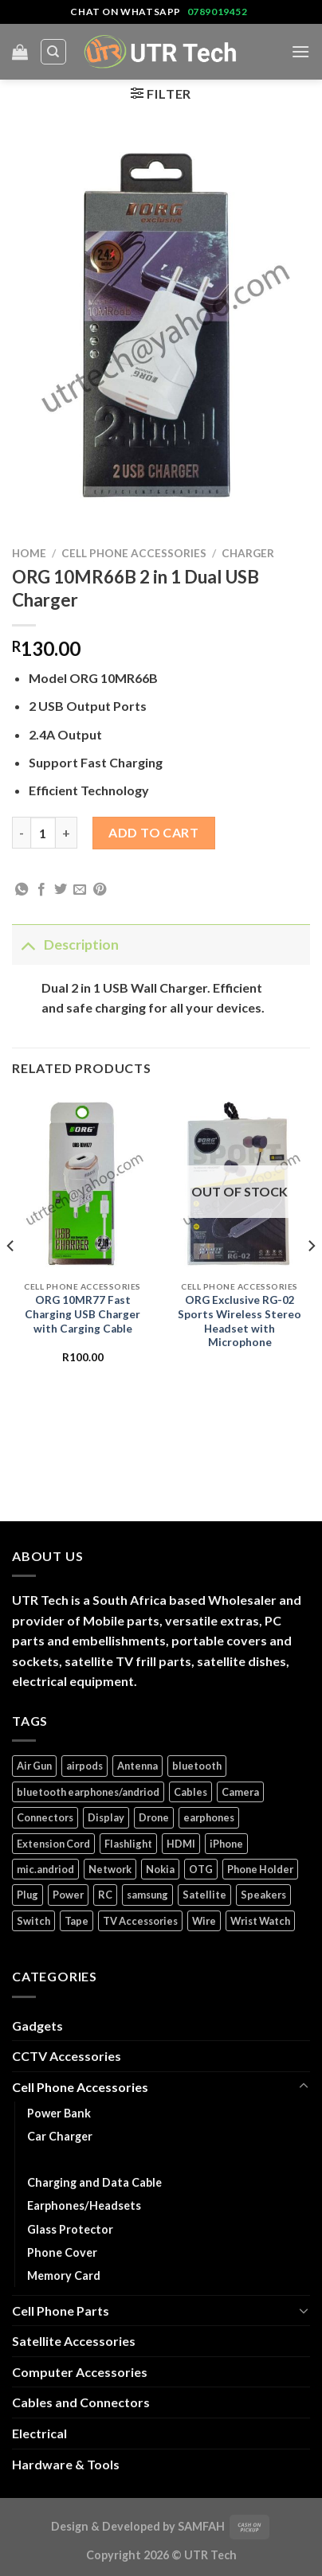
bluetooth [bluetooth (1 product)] (197, 1765)
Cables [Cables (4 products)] (190, 1792)
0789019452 (217, 12)
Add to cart (153, 832)
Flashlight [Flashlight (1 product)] (128, 1843)
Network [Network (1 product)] (110, 1869)
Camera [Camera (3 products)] (240, 1792)
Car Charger (59, 2136)
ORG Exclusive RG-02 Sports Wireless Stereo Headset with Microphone (239, 1321)
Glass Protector (70, 2229)
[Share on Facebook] (41, 890)
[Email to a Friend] (79, 890)
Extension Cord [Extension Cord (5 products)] (53, 1843)
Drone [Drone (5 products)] (154, 1817)
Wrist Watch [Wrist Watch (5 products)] (260, 1920)
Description (65, 944)
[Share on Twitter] (60, 890)
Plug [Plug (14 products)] (27, 1894)
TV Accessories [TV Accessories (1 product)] (140, 1920)
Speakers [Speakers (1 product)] (263, 1894)
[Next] (311, 1278)
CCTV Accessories (66, 2055)
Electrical (39, 2433)
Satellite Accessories (73, 2340)
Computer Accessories (79, 2371)
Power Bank (59, 2113)
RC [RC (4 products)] (105, 1894)
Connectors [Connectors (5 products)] (45, 1817)
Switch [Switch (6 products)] (33, 1920)
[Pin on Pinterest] (99, 890)
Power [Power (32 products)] (68, 1894)
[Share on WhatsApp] (21, 890)
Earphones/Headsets (84, 2205)
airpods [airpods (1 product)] (84, 1765)
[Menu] (300, 51)
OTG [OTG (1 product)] (201, 1869)
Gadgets (37, 2025)
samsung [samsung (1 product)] (147, 1894)
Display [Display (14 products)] (106, 1817)
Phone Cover (62, 2252)
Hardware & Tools (66, 2464)
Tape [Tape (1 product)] (76, 1920)
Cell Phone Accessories (133, 553)
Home (29, 553)
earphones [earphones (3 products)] (208, 1817)
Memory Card (63, 2275)
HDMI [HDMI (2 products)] (181, 1843)
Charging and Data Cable (94, 2182)
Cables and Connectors (81, 2402)
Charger (248, 553)
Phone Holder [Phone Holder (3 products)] (260, 1869)
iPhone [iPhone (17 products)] (226, 1843)
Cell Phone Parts (60, 2310)
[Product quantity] (43, 833)
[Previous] (11, 1278)
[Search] (54, 51)
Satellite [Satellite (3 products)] (204, 1894)
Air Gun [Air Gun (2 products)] (34, 1765)
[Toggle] (27, 944)
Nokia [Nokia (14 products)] (160, 1869)
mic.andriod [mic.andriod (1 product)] (45, 1869)
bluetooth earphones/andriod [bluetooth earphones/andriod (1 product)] (88, 1792)
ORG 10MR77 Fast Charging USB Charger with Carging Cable (82, 1314)
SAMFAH (201, 2526)
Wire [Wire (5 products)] (204, 1920)
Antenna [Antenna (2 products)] (137, 1765)
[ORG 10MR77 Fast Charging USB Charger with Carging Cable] (82, 1184)
